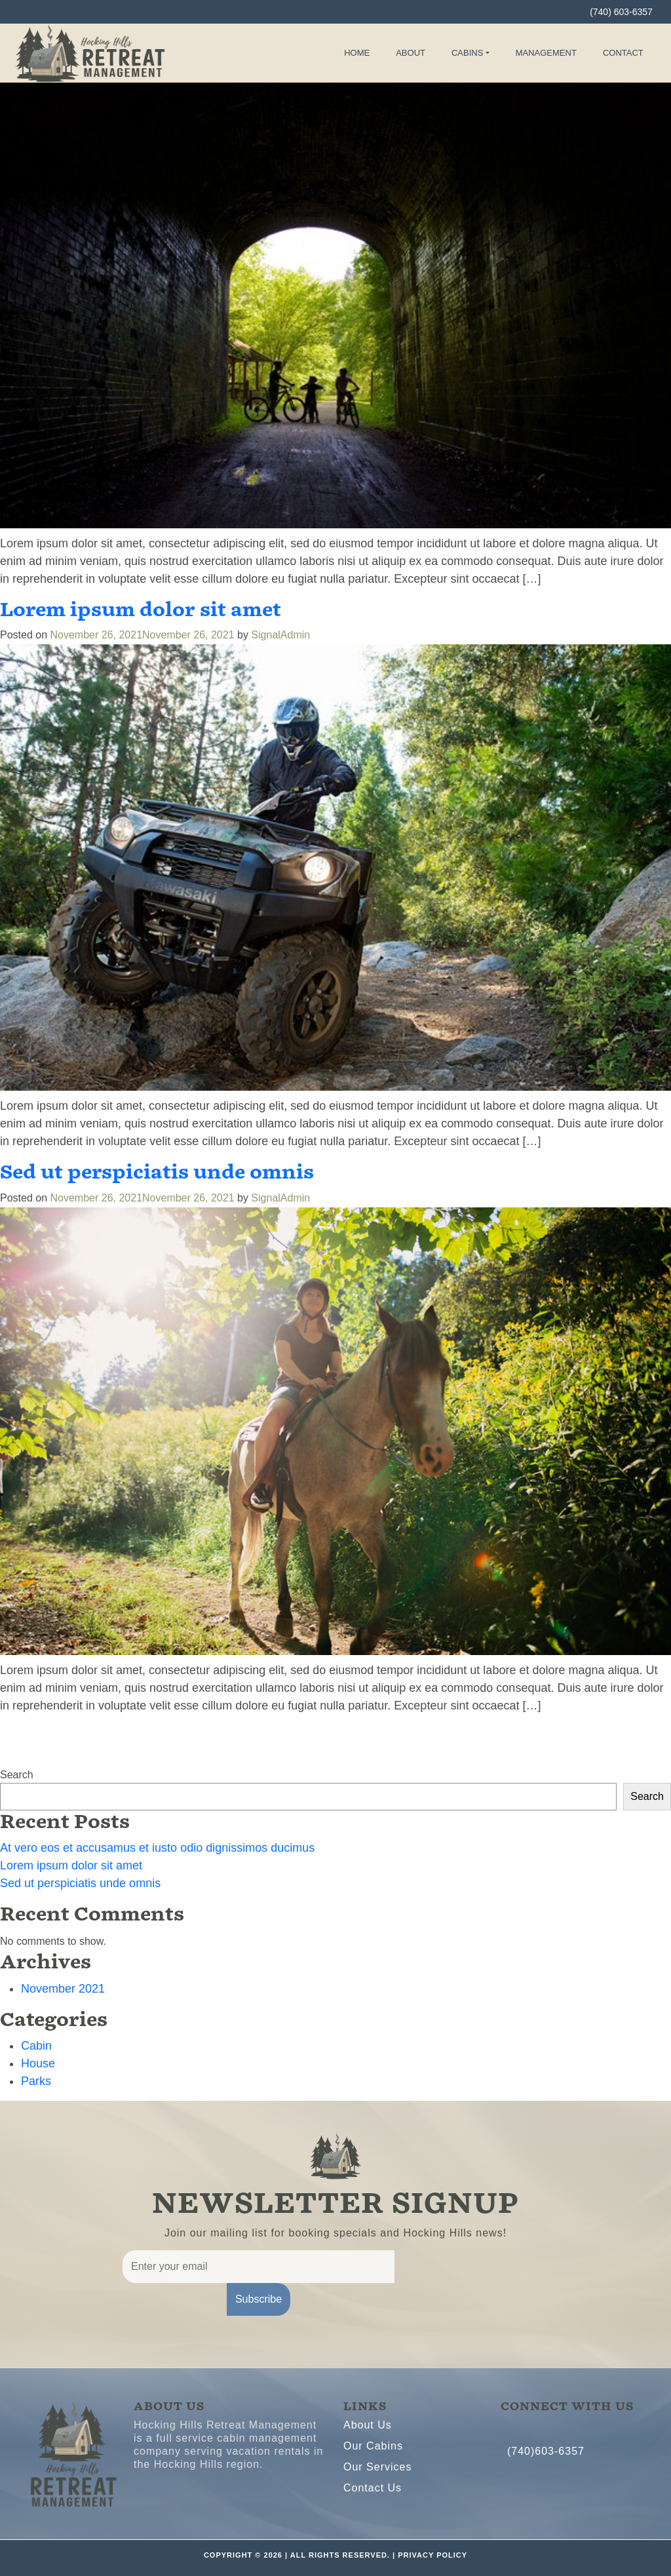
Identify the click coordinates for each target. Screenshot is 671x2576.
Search (16, 1774)
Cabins (467, 53)
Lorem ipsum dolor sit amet (140, 609)
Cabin (36, 2045)
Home (357, 53)
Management (546, 53)
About (410, 53)
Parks (36, 2081)
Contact (623, 53)
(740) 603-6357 (621, 12)
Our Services (377, 2466)
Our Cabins (373, 2445)
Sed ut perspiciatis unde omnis (157, 1172)
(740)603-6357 (546, 2451)
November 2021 (63, 1988)
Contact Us (372, 2487)
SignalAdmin (280, 634)
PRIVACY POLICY (432, 2555)
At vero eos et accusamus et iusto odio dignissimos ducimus (157, 1847)
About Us (367, 2424)
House (38, 2063)
